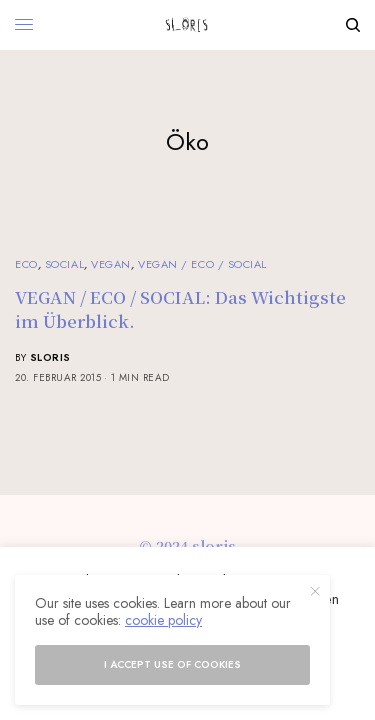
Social (64, 264)
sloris (50, 357)
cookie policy (163, 620)
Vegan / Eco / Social (202, 264)
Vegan (111, 264)
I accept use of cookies (172, 664)
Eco (26, 264)
